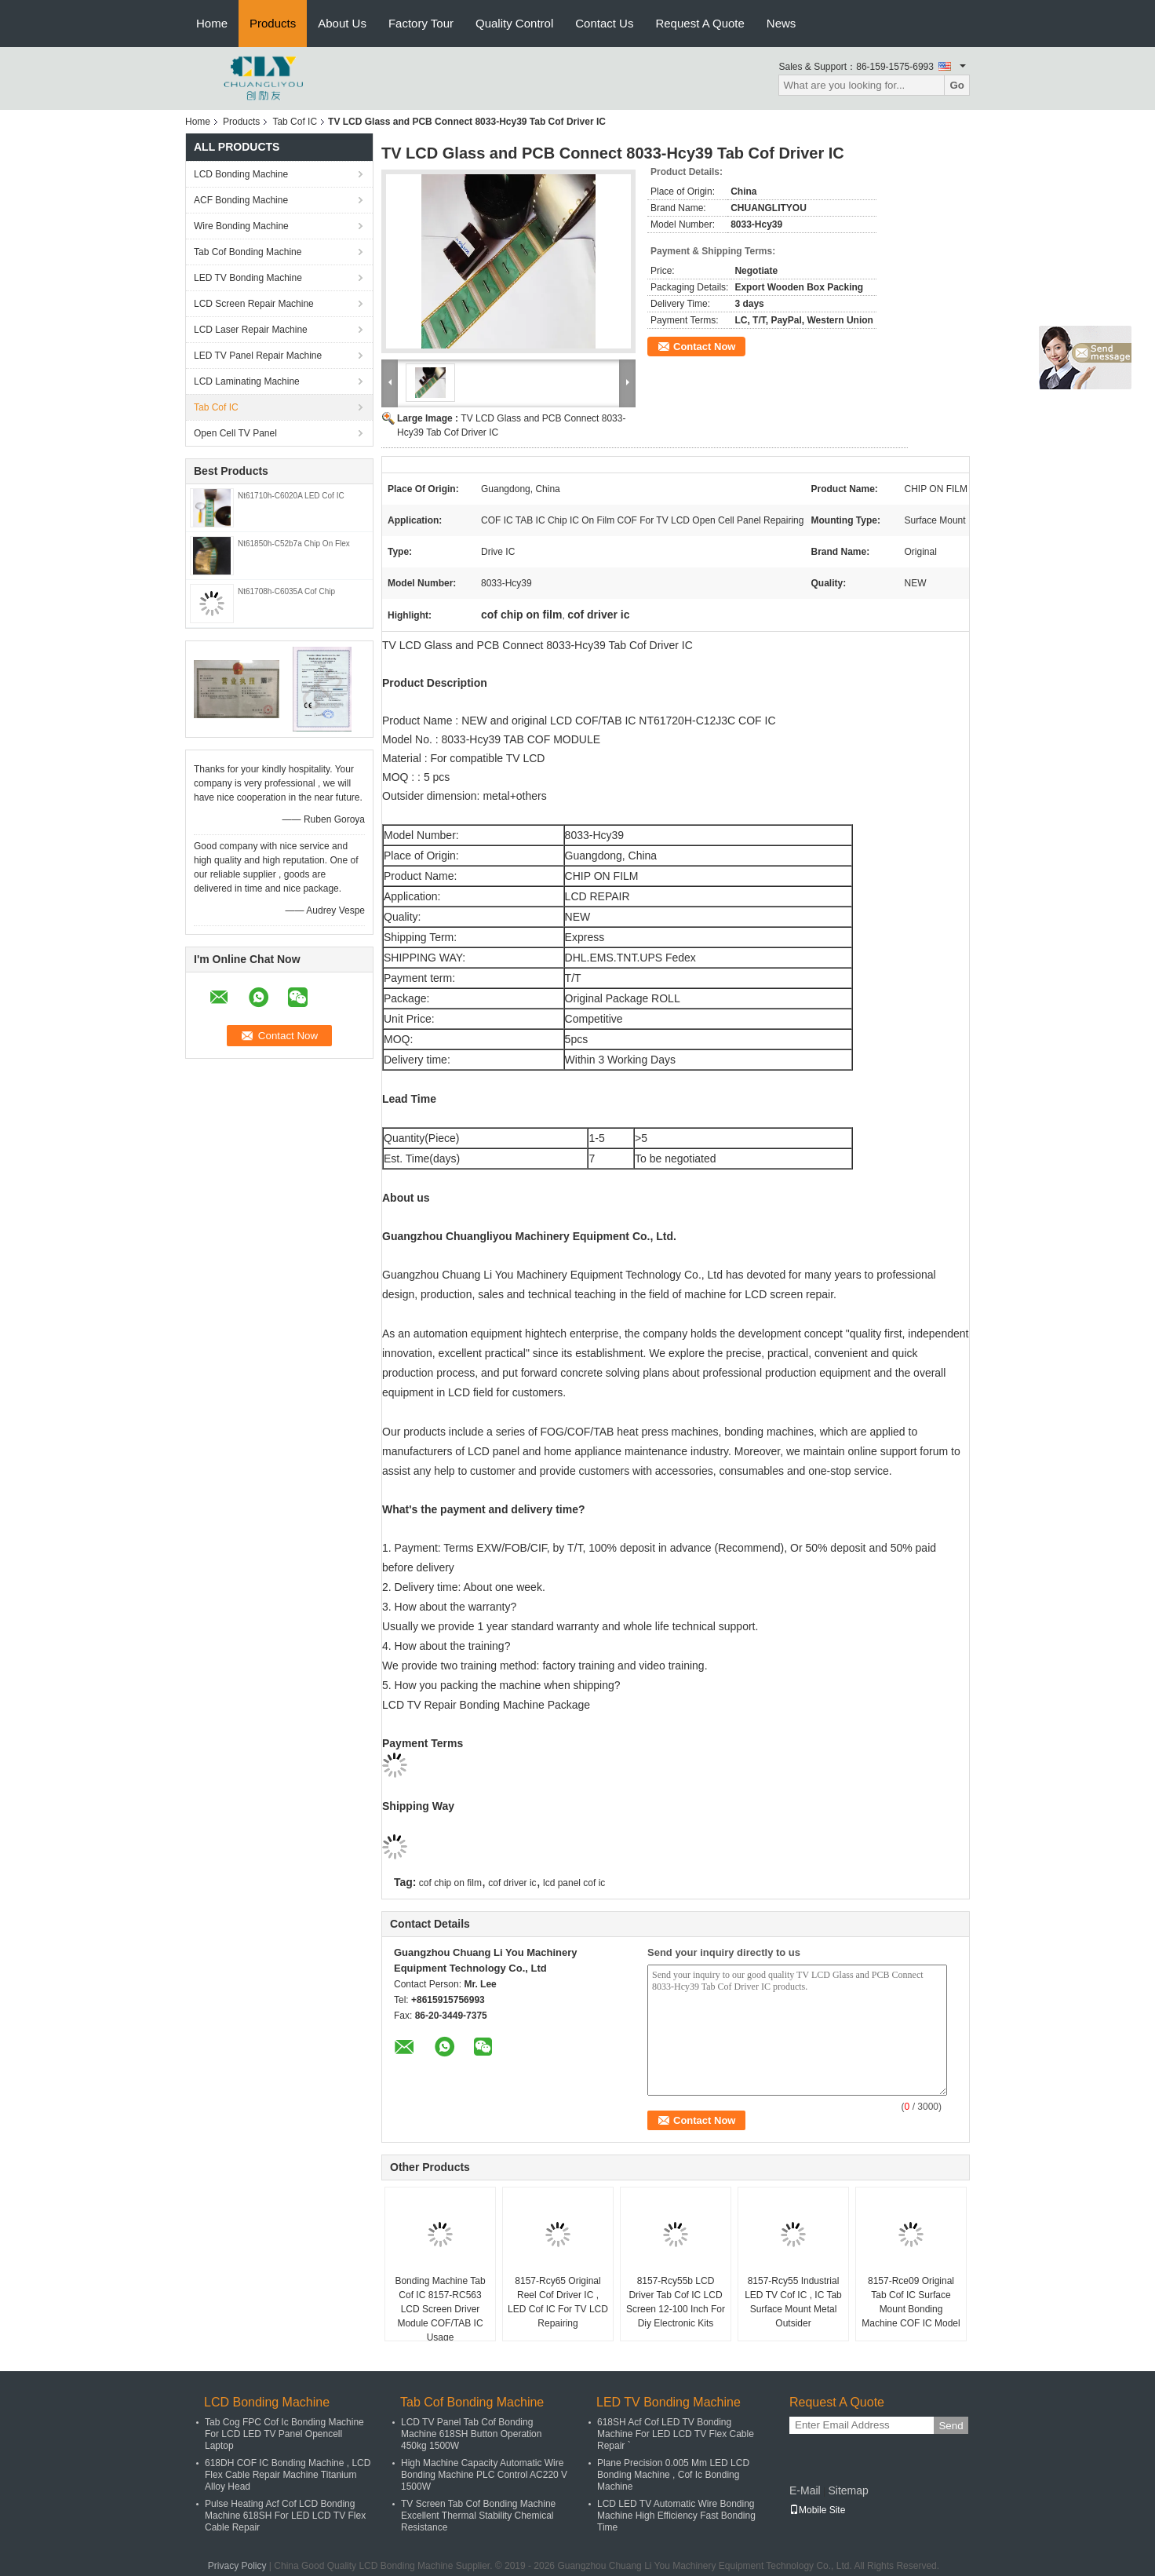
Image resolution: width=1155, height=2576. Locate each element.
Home (212, 23)
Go (956, 85)
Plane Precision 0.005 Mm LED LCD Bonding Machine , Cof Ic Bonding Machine (673, 2474)
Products (273, 23)
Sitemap (848, 2490)
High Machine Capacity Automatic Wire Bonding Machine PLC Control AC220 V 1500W (484, 2474)
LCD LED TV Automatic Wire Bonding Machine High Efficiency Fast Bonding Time (676, 2515)
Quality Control (514, 23)
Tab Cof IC (294, 121)
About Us (342, 23)
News (781, 23)
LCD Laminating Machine (247, 381)
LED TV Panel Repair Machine (258, 355)
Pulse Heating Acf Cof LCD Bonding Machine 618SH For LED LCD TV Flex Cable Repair (285, 2515)
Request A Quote (699, 23)
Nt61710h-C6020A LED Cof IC (291, 495)
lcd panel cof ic (574, 1882)
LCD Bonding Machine (241, 174)
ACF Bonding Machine (241, 200)
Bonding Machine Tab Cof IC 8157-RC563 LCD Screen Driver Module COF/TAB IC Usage (440, 2309)
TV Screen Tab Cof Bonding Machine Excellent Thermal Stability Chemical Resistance (478, 2515)
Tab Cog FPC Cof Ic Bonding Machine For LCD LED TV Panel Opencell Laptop (284, 2434)
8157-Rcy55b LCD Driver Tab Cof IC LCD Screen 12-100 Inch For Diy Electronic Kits (675, 2302)
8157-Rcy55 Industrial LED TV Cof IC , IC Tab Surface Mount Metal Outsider (793, 2302)
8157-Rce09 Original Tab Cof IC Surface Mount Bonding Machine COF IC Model (911, 2302)
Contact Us (604, 23)
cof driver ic (512, 1882)
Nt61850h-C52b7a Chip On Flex (294, 543)
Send (950, 2426)
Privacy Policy (237, 2565)
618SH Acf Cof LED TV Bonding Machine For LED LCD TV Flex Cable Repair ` (675, 2434)
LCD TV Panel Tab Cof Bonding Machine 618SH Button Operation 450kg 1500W (471, 2434)
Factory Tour (421, 23)
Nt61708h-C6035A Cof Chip (286, 591)
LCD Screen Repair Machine (254, 303)
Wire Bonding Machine (241, 226)
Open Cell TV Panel (235, 433)
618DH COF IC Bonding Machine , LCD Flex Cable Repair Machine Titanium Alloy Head (287, 2474)
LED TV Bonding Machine (248, 277)
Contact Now (704, 346)
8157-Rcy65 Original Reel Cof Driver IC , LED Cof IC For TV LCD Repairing (558, 2302)
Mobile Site (817, 2510)
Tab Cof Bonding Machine (247, 251)
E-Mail (805, 2490)
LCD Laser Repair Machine (251, 329)
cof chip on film (450, 1882)
